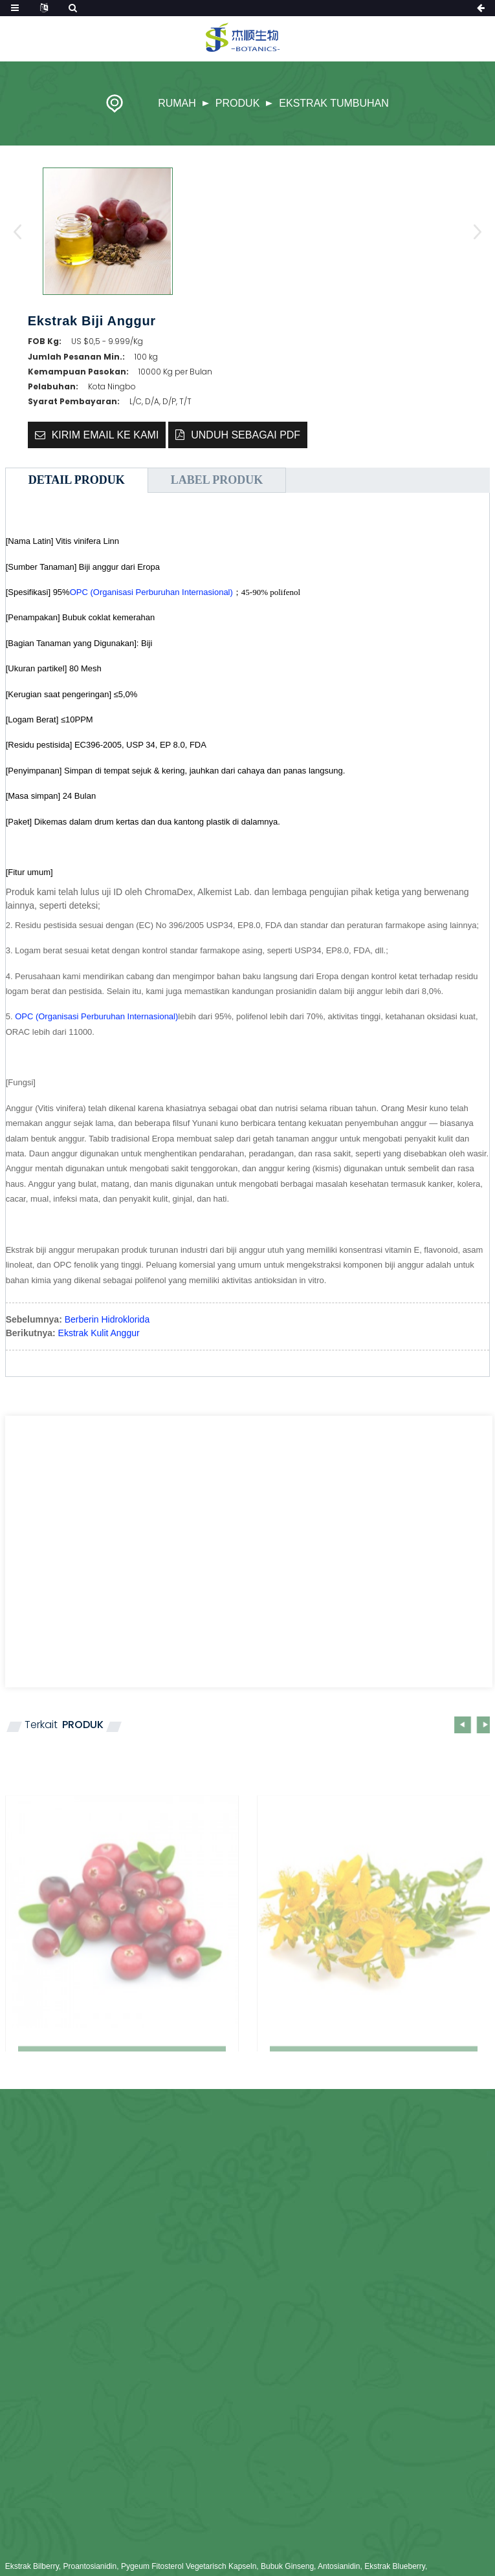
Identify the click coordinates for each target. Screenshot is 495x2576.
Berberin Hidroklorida (107, 1319)
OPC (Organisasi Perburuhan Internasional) (151, 592)
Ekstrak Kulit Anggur (99, 1333)
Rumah (177, 103)
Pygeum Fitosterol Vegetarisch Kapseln (188, 2566)
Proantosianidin (89, 2566)
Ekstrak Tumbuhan (334, 103)
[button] (473, 231)
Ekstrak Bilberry (32, 2566)
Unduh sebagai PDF (245, 434)
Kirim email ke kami (105, 434)
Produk (237, 103)
